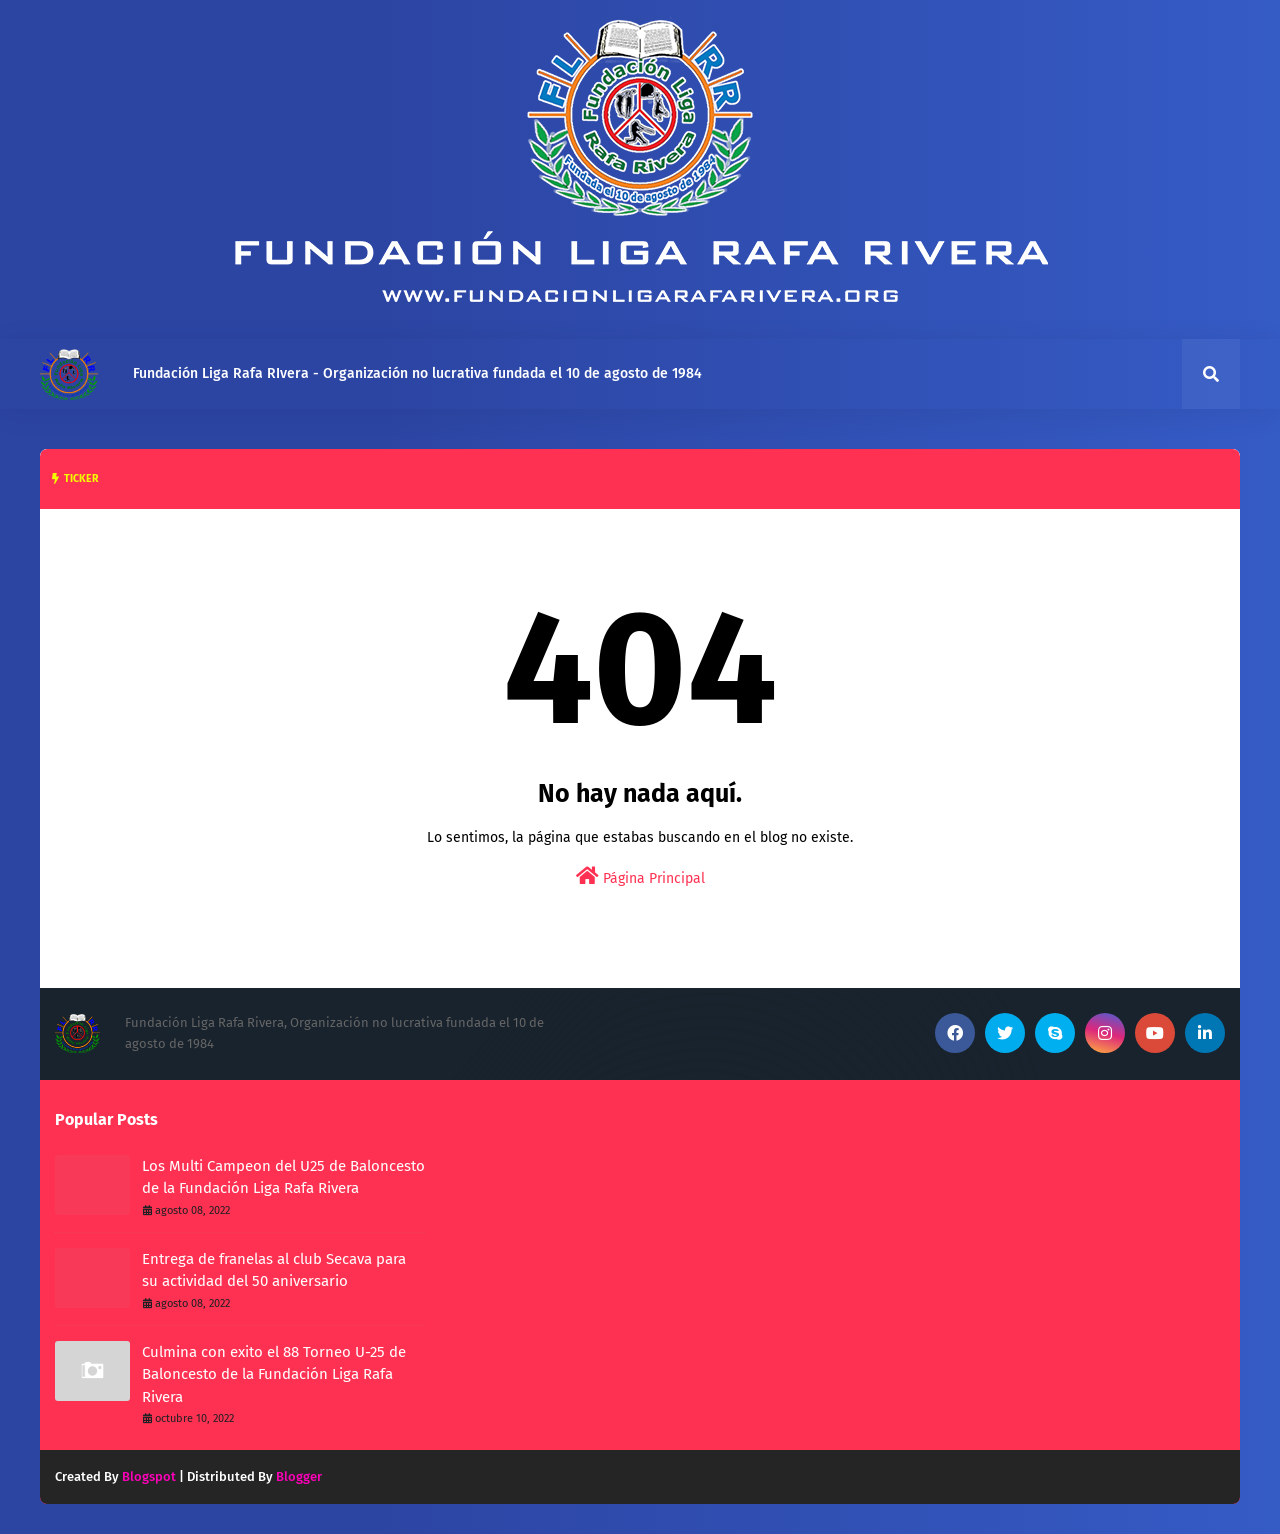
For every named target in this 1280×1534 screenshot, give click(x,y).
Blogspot (149, 1476)
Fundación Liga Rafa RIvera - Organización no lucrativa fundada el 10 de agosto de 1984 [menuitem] (417, 373)
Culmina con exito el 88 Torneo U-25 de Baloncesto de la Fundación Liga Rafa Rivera (274, 1374)
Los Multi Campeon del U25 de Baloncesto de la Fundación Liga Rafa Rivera (283, 1177)
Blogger (299, 1476)
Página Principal (640, 876)
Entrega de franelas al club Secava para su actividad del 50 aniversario (274, 1270)
